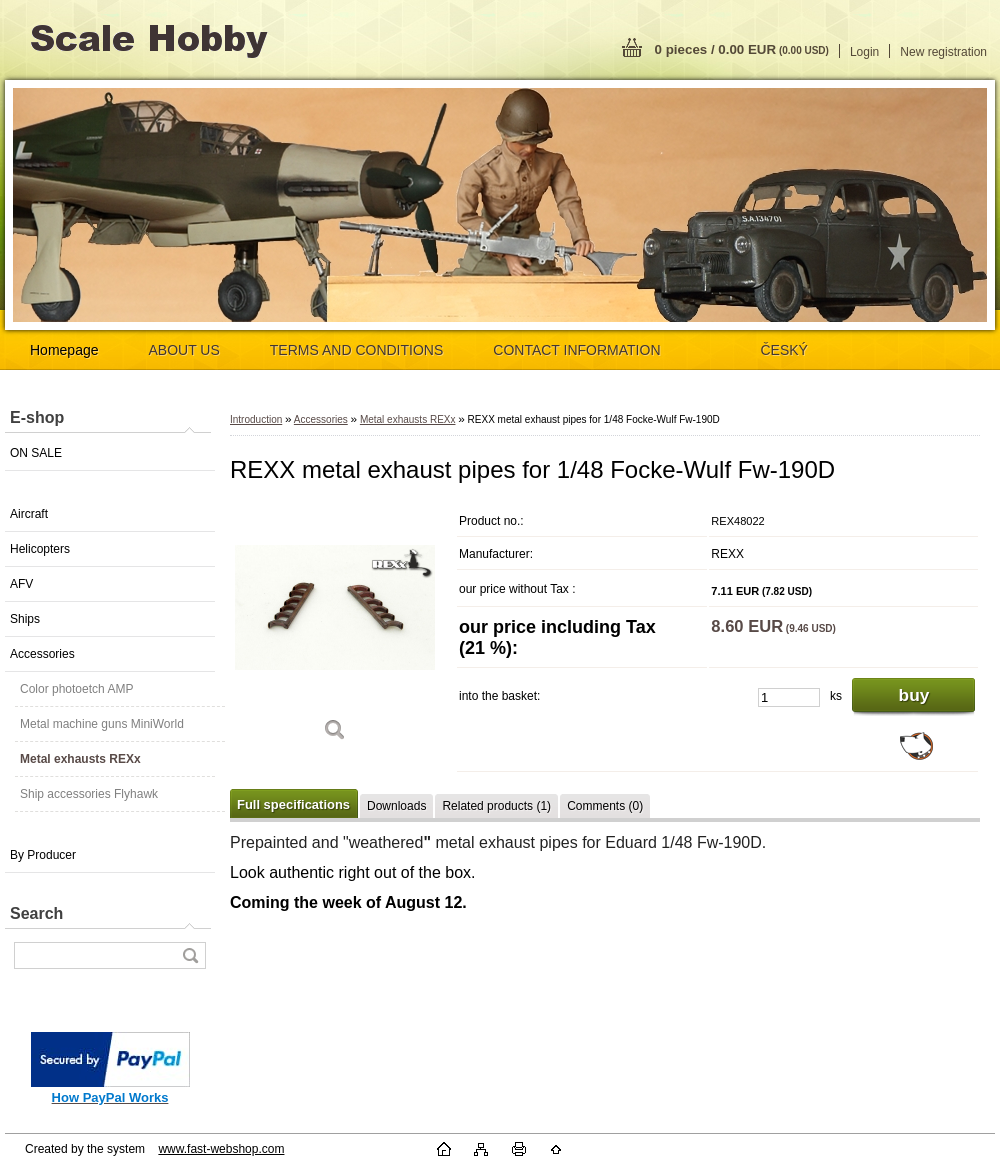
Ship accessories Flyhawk (89, 794)
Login (864, 52)
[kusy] (789, 697)
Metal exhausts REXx (80, 759)
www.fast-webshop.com (221, 1149)
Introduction (256, 419)
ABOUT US (184, 350)
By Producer (43, 855)
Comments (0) (605, 806)
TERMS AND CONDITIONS (356, 350)
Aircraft (29, 514)
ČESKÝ (784, 350)
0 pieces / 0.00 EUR (742, 49)
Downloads (396, 806)
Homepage (64, 350)
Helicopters (40, 549)
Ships (25, 619)
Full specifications (293, 804)
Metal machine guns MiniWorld (102, 724)
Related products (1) (496, 806)
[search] (190, 955)
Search (36, 913)
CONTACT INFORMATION (576, 350)
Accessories (42, 654)
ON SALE (36, 453)
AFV (21, 584)
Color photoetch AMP (76, 689)
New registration (943, 52)
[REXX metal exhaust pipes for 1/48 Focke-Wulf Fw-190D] (335, 629)
